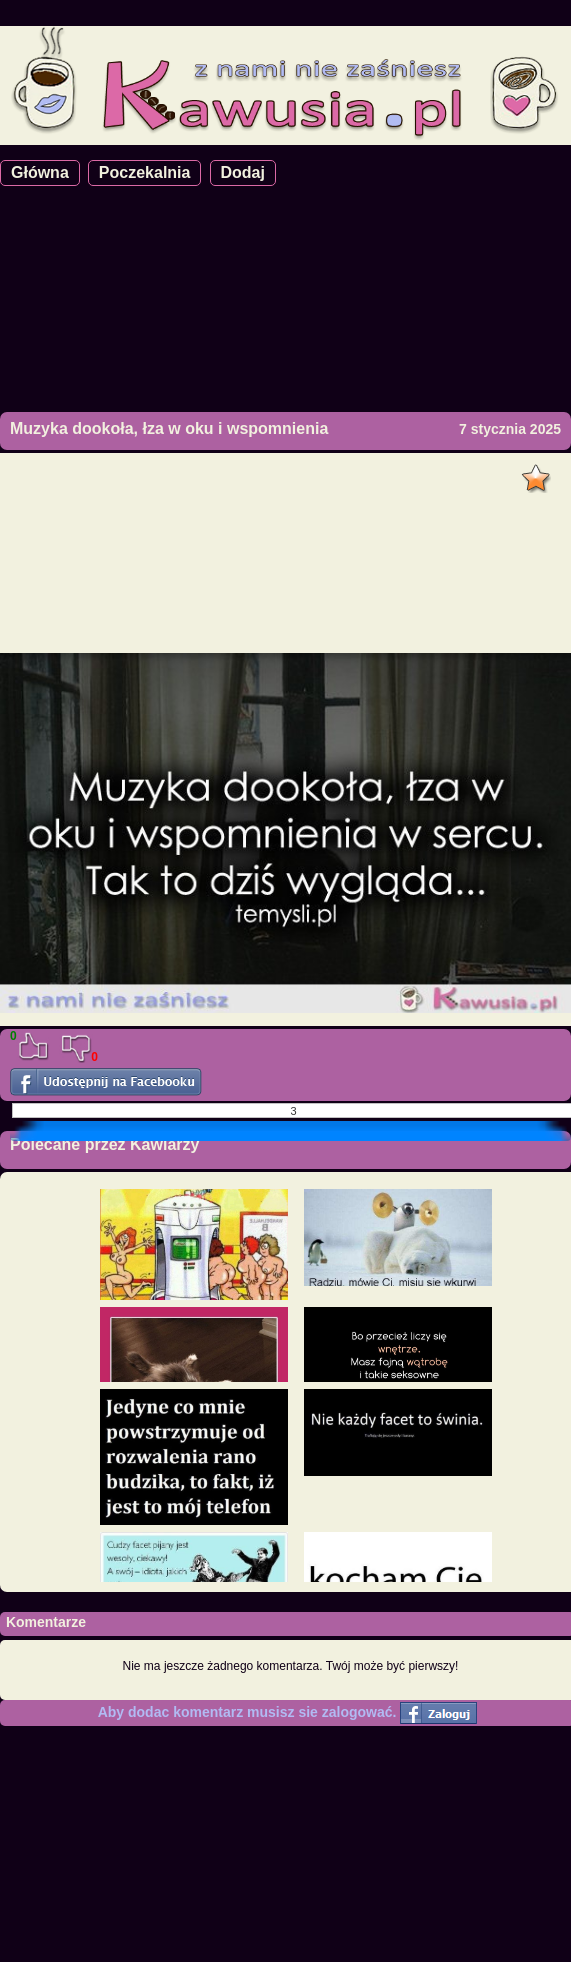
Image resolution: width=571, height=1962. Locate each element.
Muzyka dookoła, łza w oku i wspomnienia (169, 428)
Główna (40, 172)
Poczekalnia (145, 172)
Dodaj (243, 172)
